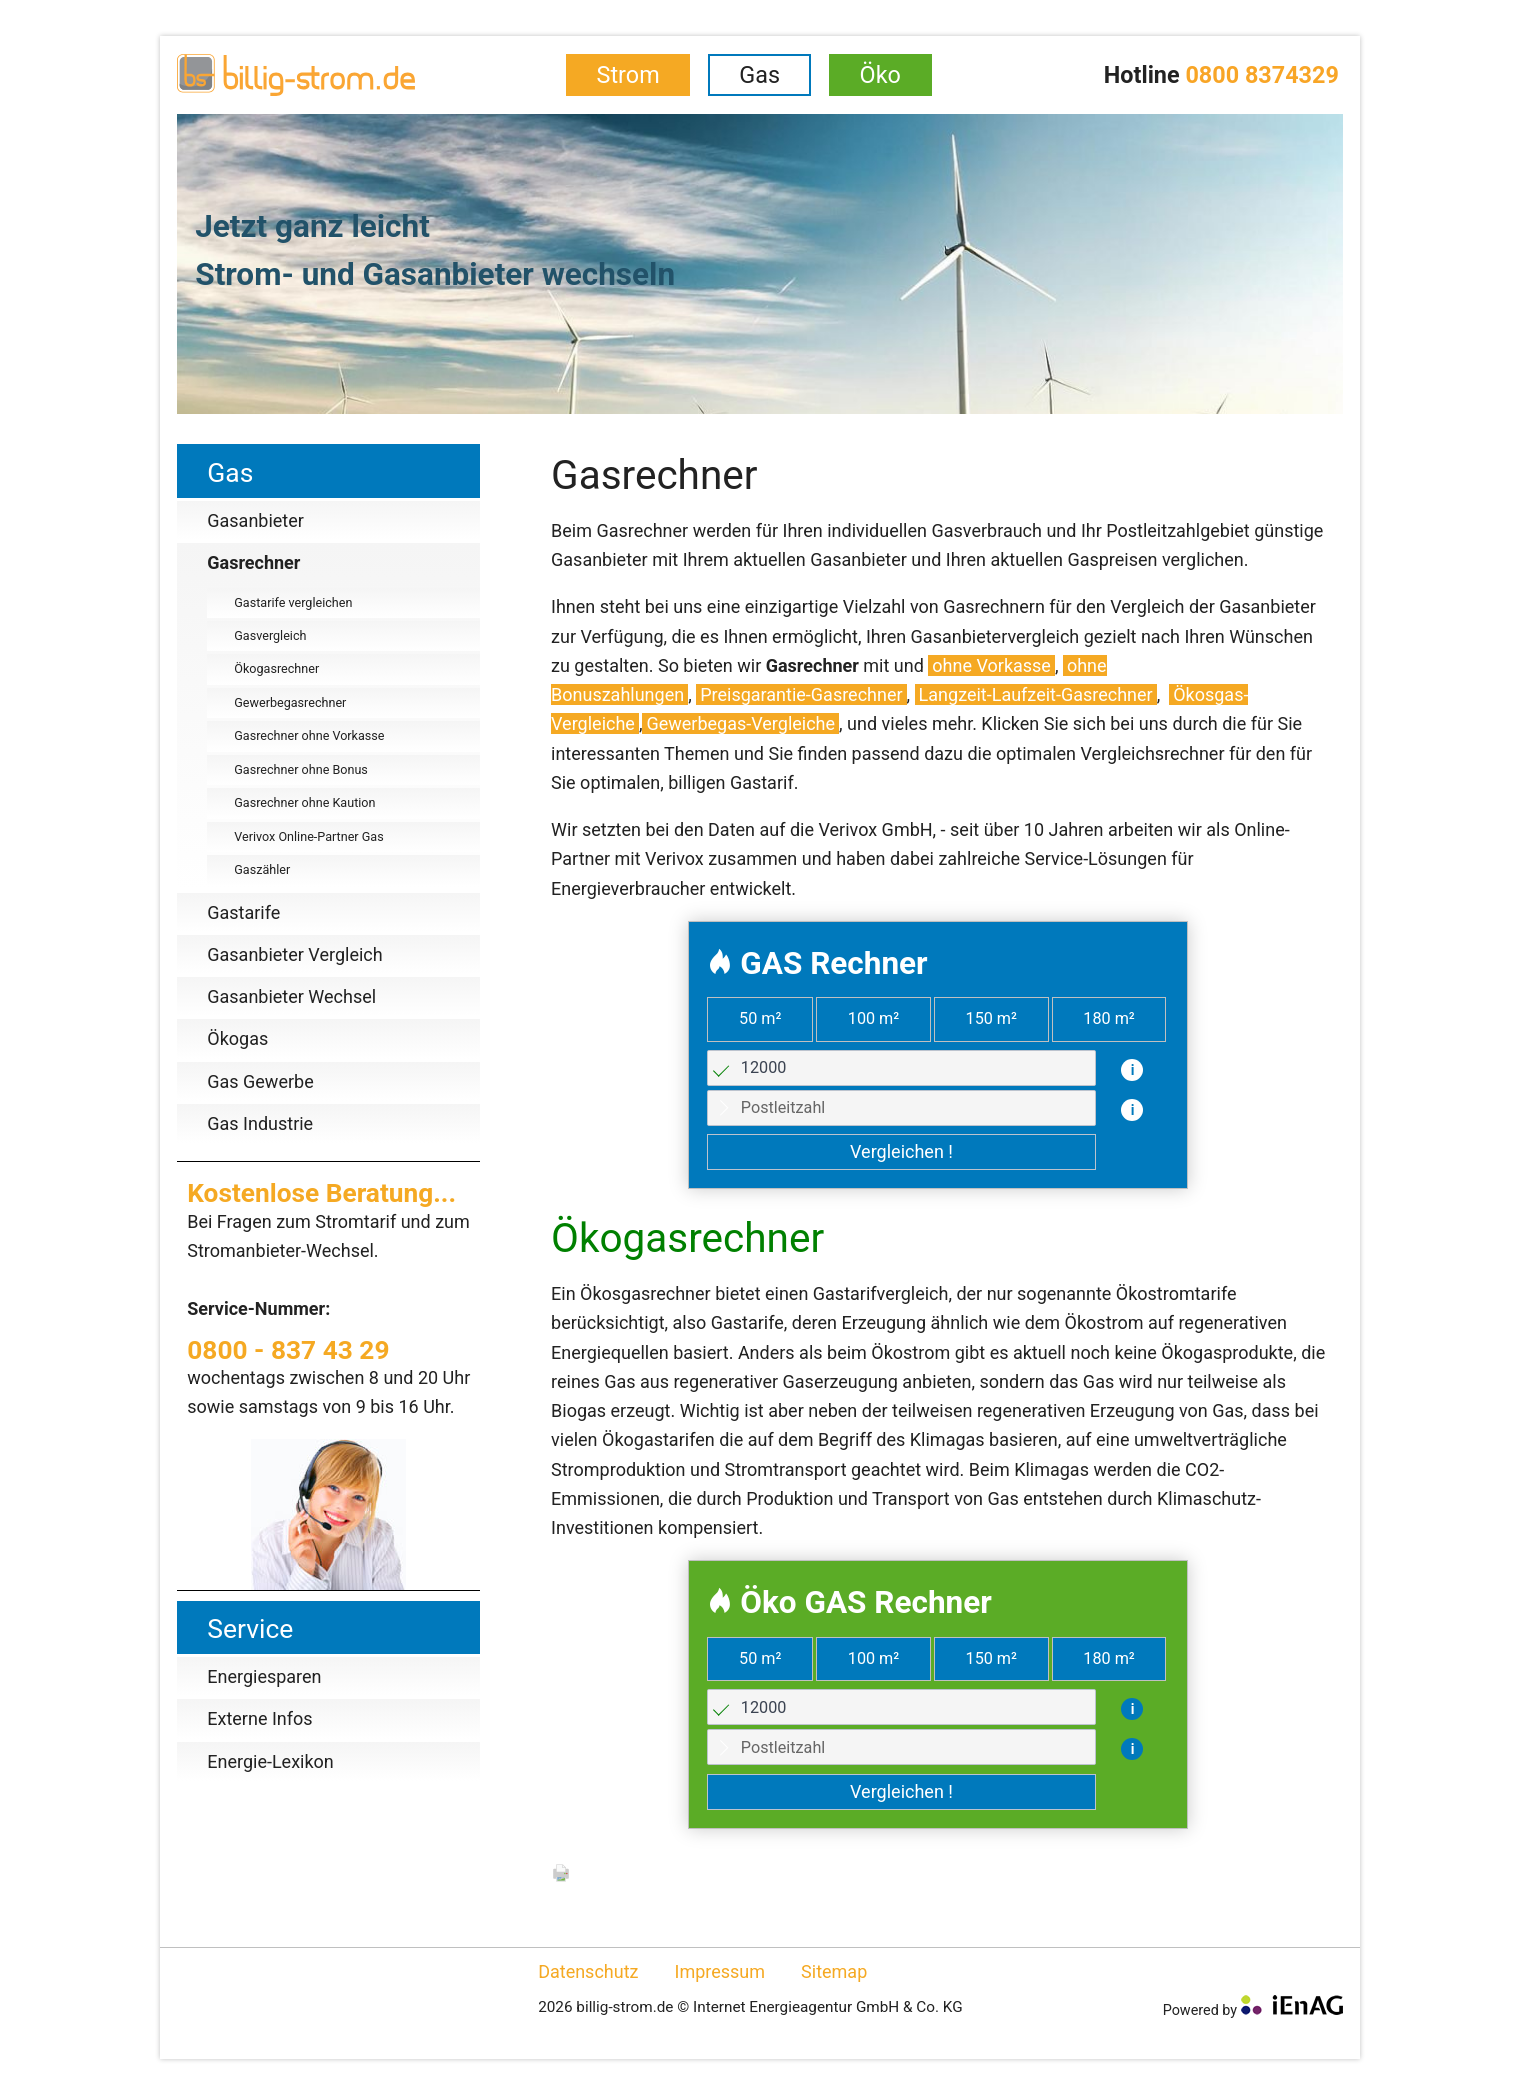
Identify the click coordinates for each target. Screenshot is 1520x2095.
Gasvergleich (270, 635)
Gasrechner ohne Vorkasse (309, 735)
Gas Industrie (260, 1123)
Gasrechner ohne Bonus (301, 769)
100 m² (873, 1018)
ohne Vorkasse (991, 665)
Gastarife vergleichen (293, 602)
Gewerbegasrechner (290, 702)
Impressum (720, 1971)
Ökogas (237, 1038)
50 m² (760, 1018)
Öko (880, 75)
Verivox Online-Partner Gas (308, 836)
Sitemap (834, 1971)
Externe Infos (259, 1718)
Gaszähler (262, 869)
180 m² (1108, 1018)
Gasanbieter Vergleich (294, 954)
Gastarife (243, 912)
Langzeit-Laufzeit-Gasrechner (1036, 694)
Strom (628, 75)
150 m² (991, 1018)
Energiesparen (264, 1676)
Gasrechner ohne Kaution (304, 802)
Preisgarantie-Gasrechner (801, 694)
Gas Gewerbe (260, 1081)
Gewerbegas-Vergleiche (740, 723)
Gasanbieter (255, 520)
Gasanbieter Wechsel (291, 996)
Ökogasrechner (276, 668)
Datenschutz (588, 1971)
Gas (759, 75)
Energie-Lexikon (270, 1761)
